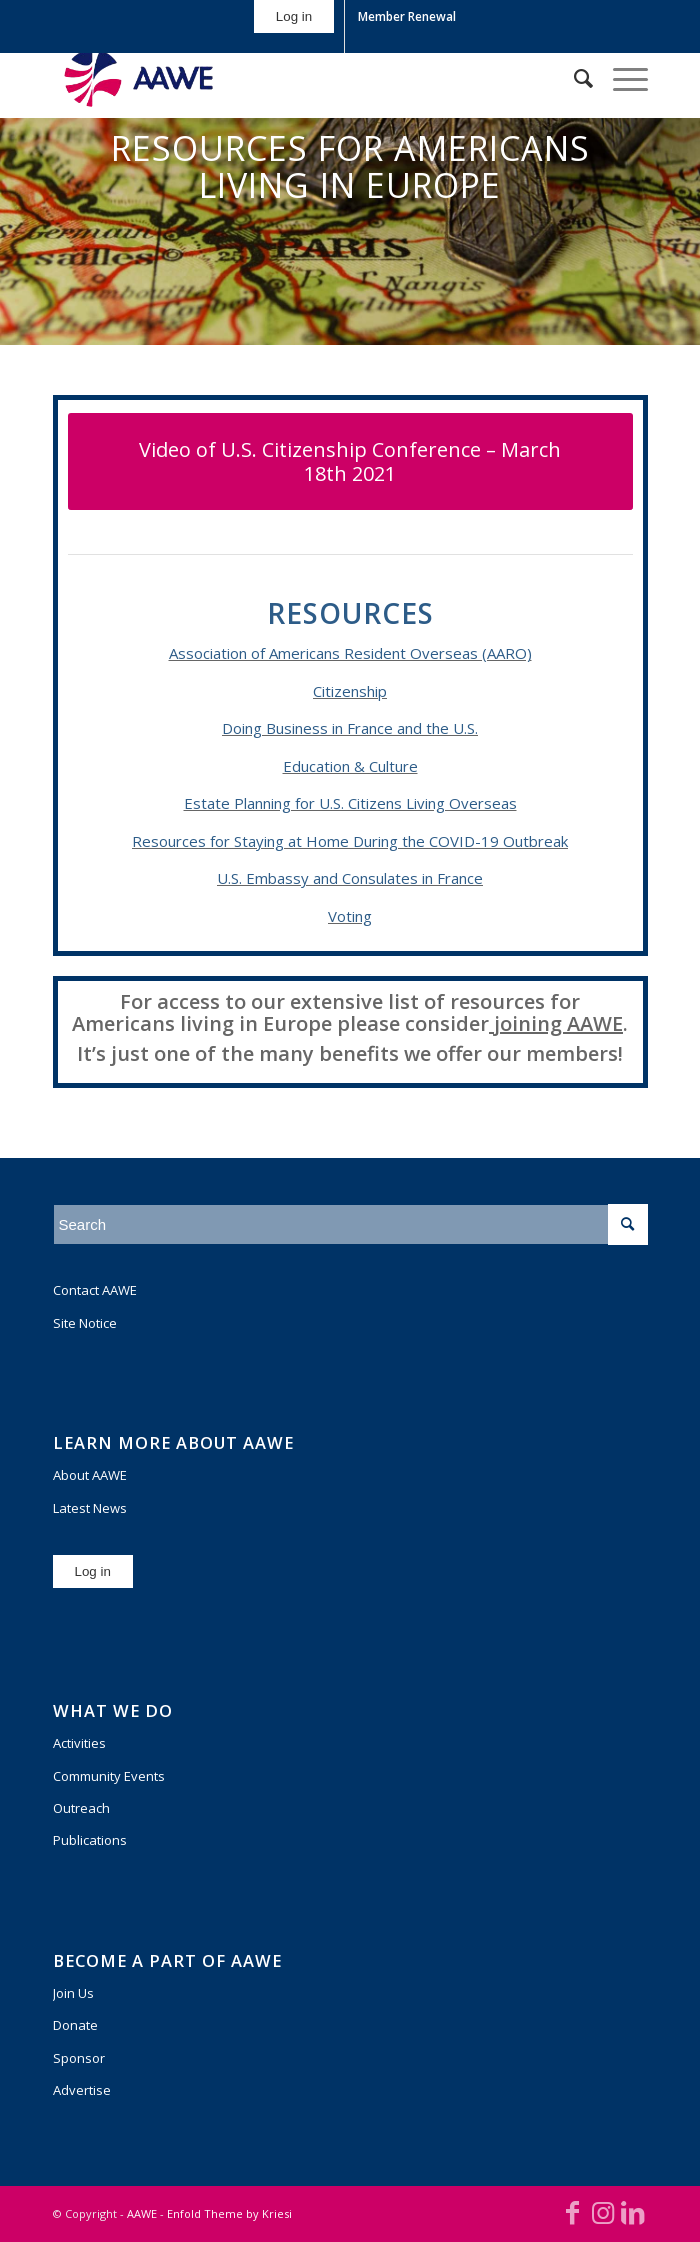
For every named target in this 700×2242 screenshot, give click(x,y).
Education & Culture (350, 766)
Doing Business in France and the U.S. (350, 728)
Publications (90, 1840)
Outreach (81, 1808)
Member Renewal (407, 16)
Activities (79, 1743)
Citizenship (350, 691)
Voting (350, 916)
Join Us (73, 1993)
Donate (75, 2025)
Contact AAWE (95, 1290)
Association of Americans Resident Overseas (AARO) (350, 653)
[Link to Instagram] (603, 2212)
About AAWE (90, 1475)
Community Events (109, 1776)
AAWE (142, 2213)
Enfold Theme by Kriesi (229, 2213)
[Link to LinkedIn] (633, 2212)
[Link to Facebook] (573, 2212)
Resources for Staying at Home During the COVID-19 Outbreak (350, 841)
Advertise (82, 2090)
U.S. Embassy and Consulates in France (350, 878)
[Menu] (620, 78)
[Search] (573, 78)
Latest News (90, 1508)
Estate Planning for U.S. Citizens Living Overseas (350, 803)
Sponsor (79, 2058)
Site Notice (85, 1323)
